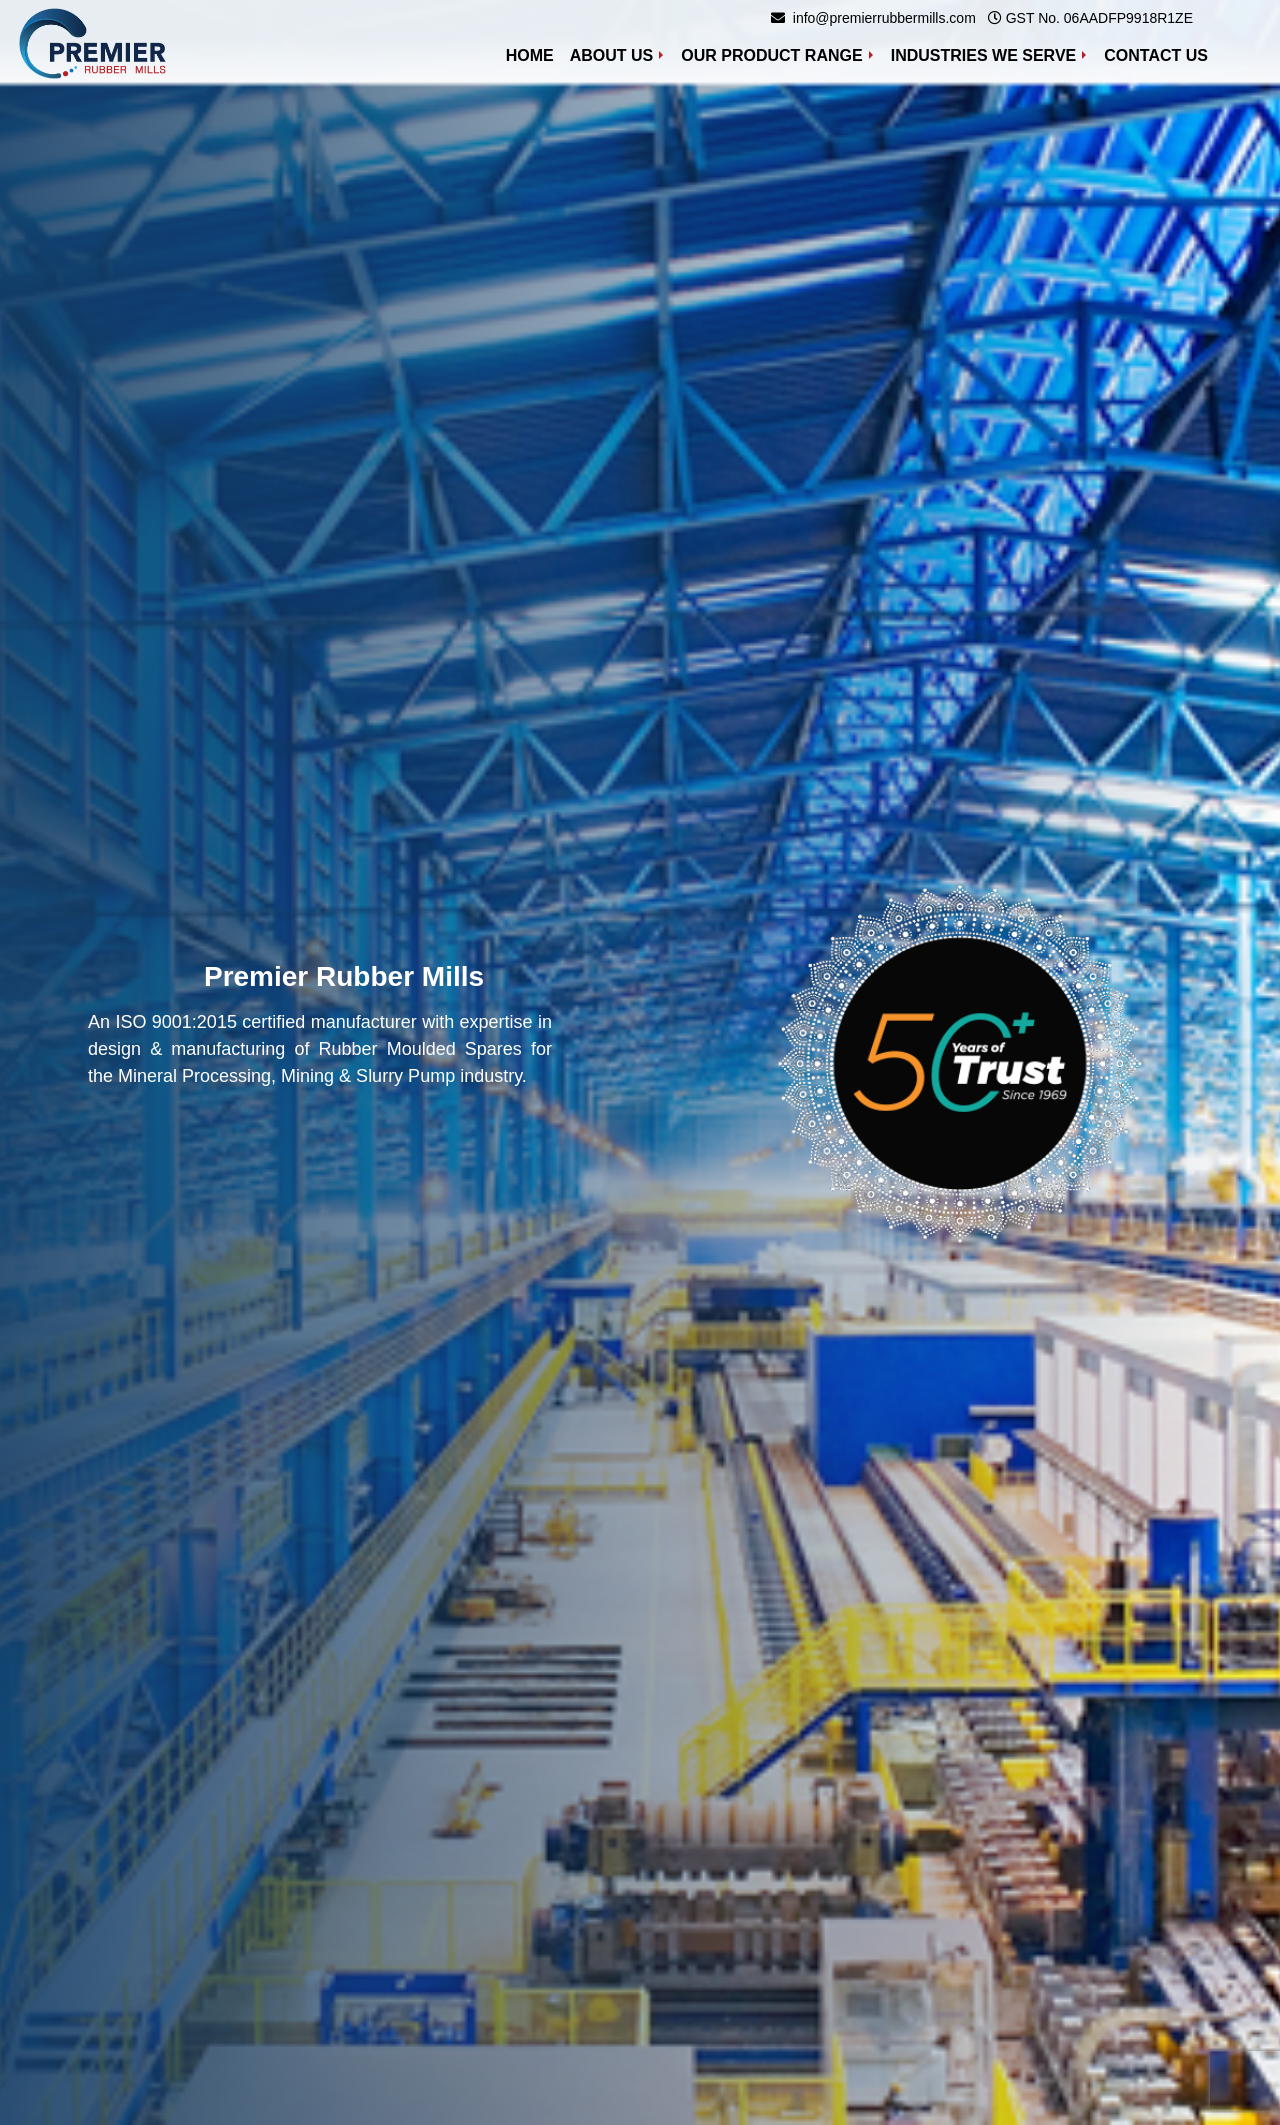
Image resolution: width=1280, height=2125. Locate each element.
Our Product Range (771, 55)
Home (534, 53)
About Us (612, 55)
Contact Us (1156, 55)
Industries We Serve (984, 55)
